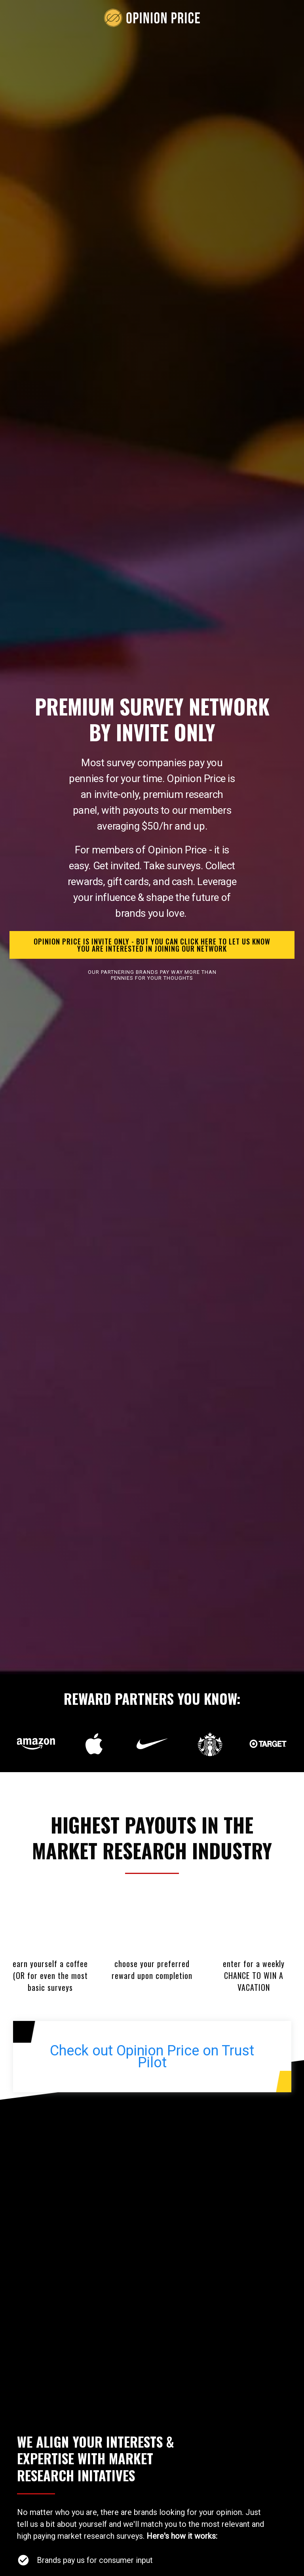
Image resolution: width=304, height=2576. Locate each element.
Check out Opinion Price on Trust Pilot (152, 2056)
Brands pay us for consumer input (95, 2560)
